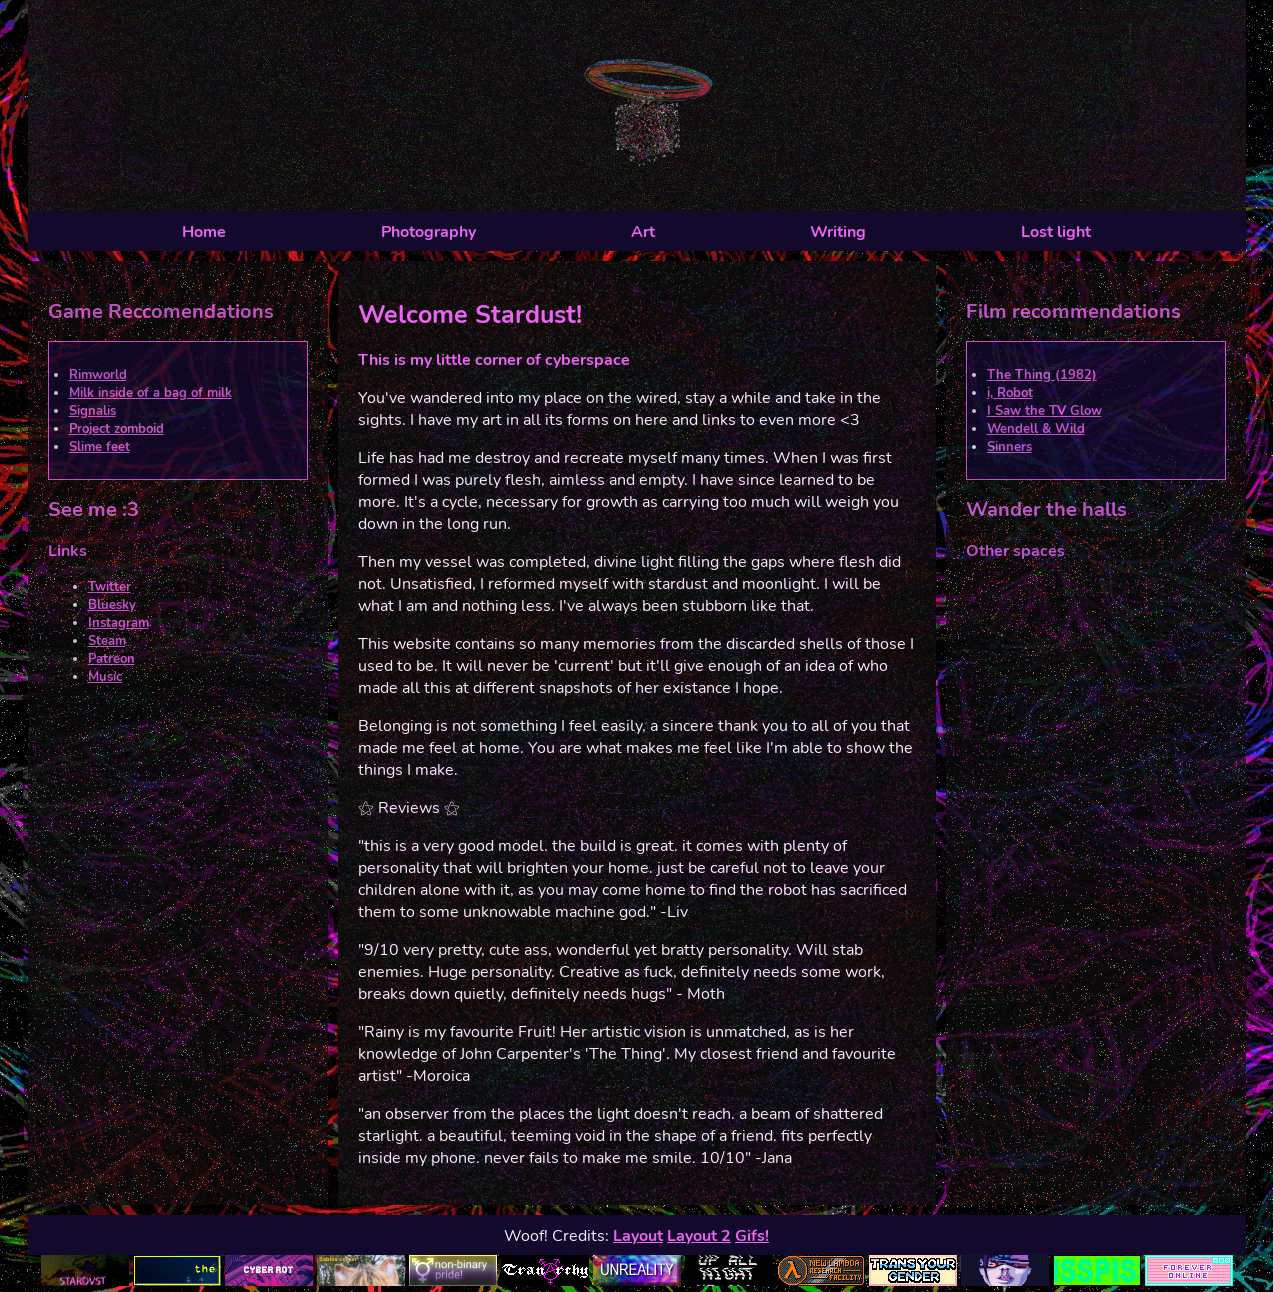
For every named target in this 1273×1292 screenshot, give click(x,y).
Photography (428, 232)
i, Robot (1010, 393)
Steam (107, 641)
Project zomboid (116, 429)
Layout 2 (699, 1236)
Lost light (1056, 232)
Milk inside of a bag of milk (150, 393)
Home (204, 232)
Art (643, 232)
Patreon (111, 659)
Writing (838, 232)
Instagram (118, 623)
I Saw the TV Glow (1044, 411)
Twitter (109, 587)
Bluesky (112, 605)
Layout (638, 1236)
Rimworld (98, 375)
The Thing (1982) (1042, 375)
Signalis (92, 411)
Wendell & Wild (1036, 429)
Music (105, 677)
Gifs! (752, 1236)
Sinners (1009, 447)
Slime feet (99, 447)
